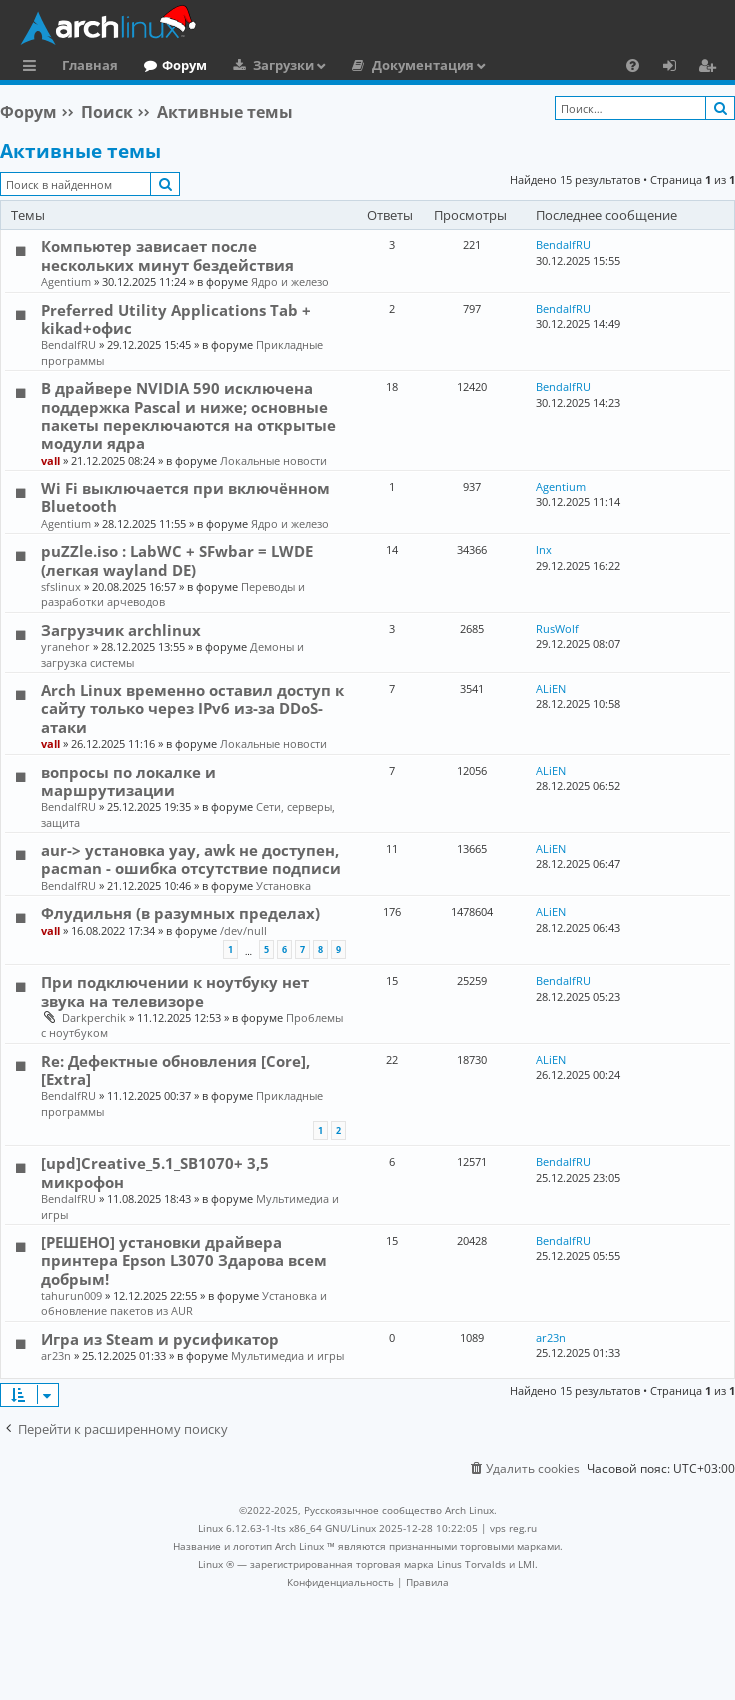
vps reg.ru (513, 1528)
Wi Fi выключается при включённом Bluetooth (185, 497)
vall (50, 460)
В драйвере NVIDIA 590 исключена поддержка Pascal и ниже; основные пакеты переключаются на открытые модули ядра (188, 415)
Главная (90, 65)
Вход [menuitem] (676, 68)
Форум (184, 65)
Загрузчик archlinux (121, 630)
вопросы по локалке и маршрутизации (128, 781)
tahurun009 (71, 1295)
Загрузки (283, 65)
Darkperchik (94, 1017)
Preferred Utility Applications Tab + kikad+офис (176, 319)
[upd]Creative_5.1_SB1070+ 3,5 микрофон (155, 1172)
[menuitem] (632, 65)
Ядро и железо (290, 281)
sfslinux (61, 586)
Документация (423, 65)
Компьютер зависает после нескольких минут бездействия (167, 255)
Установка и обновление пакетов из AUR (184, 1303)
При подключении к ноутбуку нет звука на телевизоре (175, 991)
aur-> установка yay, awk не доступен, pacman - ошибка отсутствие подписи (191, 859)
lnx (544, 549)
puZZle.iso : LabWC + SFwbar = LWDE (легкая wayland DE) (177, 560)
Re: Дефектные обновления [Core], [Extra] (175, 1070)
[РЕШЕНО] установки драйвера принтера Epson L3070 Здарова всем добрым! (184, 1260)
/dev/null (243, 930)
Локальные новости (273, 460)
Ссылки (33, 68)
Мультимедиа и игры (287, 1355)
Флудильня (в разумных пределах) (180, 913)
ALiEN (551, 688)
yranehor (65, 646)
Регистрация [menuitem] (711, 68)
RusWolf (557, 628)
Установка (283, 885)
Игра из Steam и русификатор (160, 1339)
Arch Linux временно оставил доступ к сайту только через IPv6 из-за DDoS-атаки (192, 708)
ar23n (56, 1355)
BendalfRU (563, 244)
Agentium (66, 281)
